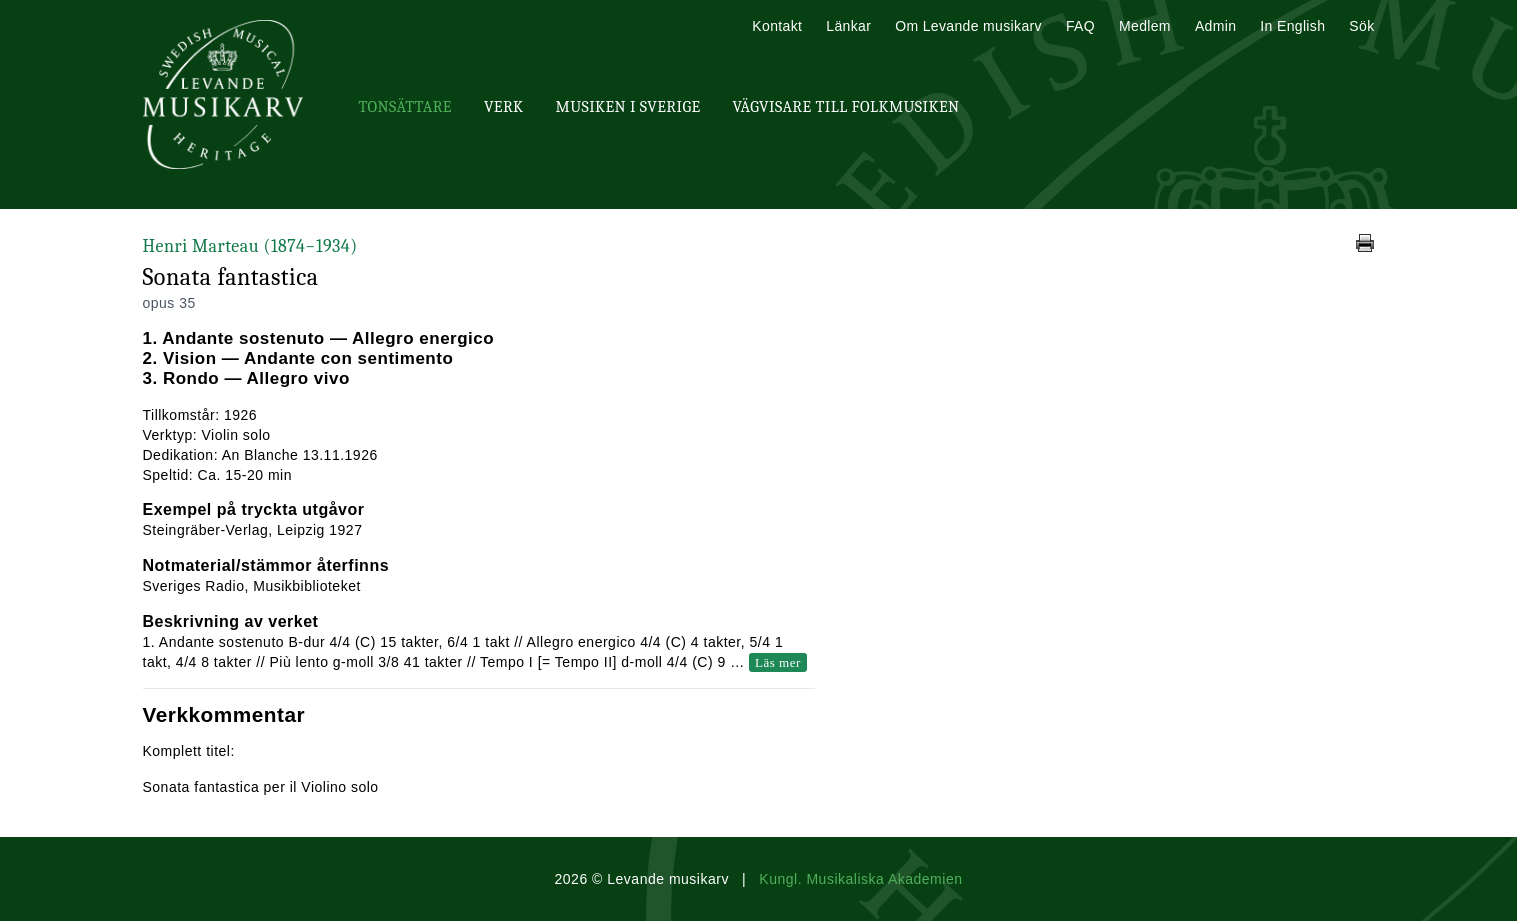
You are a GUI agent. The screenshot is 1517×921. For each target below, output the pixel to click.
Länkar (848, 26)
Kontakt (777, 26)
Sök (1361, 26)
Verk (504, 107)
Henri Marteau (250, 246)
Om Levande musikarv (968, 26)
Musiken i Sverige (628, 107)
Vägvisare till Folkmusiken (845, 107)
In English (1292, 26)
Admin (1215, 26)
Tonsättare (405, 107)
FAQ (1080, 26)
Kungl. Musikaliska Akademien (860, 879)
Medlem (1145, 26)
